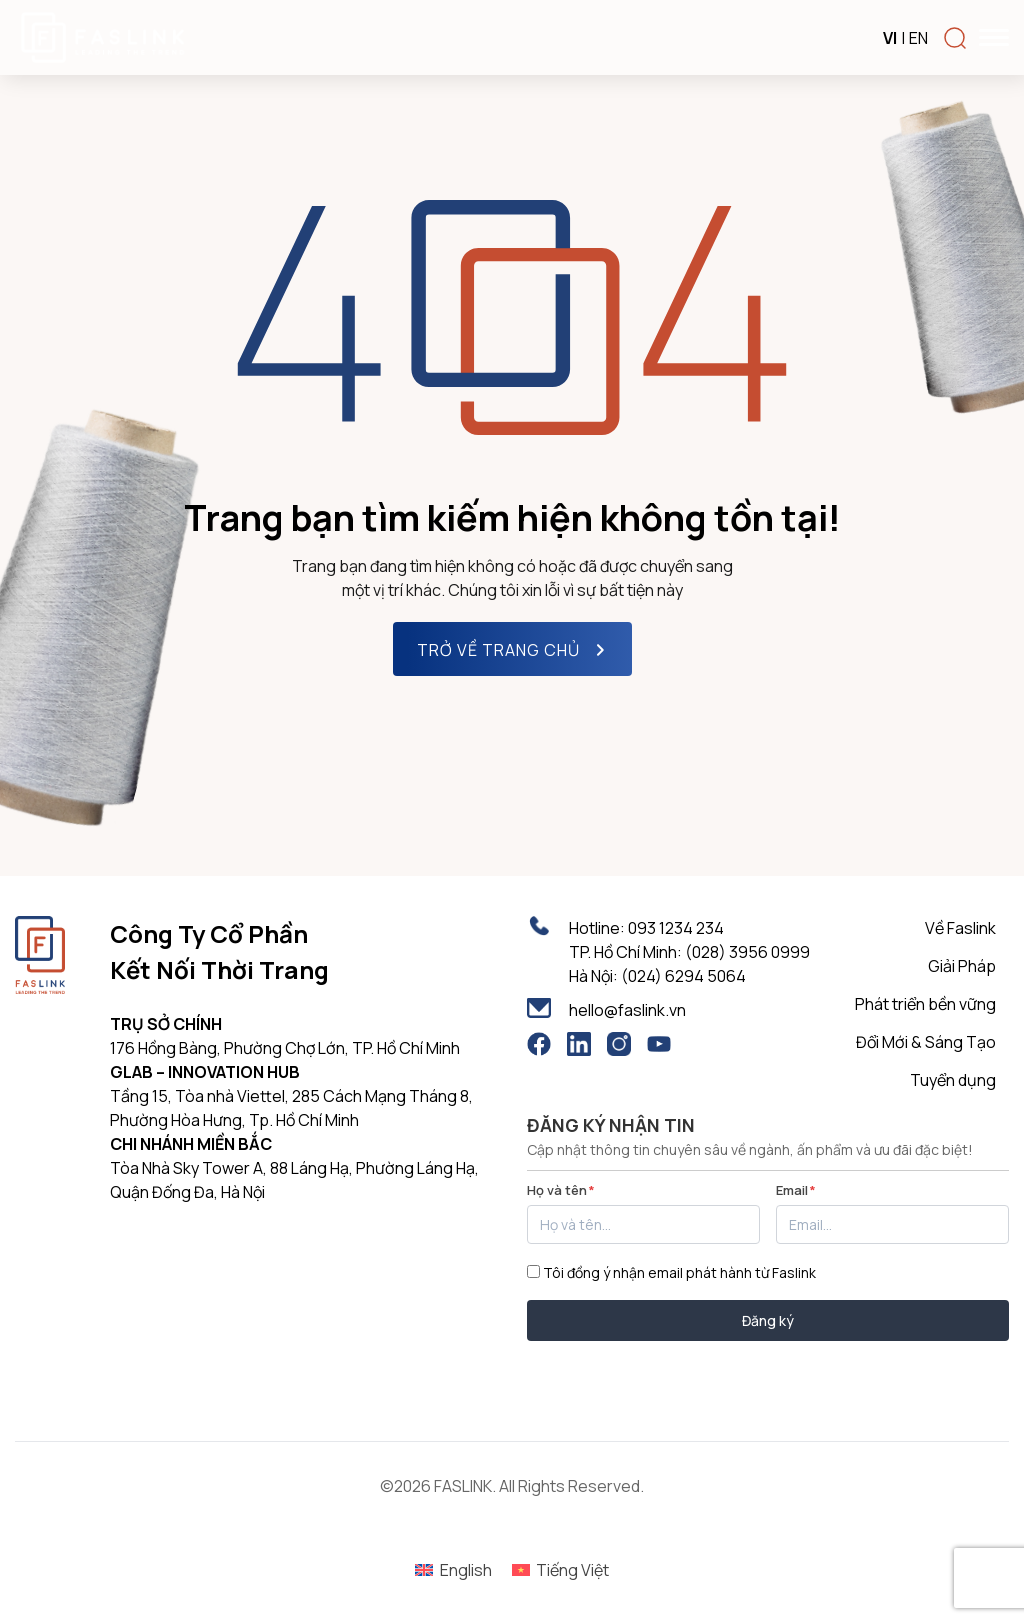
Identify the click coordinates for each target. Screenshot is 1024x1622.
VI (890, 38)
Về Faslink (960, 928)
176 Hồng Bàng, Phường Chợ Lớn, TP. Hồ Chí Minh (285, 1048)
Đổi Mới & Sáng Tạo (926, 1042)
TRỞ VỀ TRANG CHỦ (514, 650)
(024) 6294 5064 (683, 976)
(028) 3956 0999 (747, 952)
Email (796, 1190)
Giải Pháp (962, 966)
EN (918, 38)
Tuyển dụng (953, 1080)
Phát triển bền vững (925, 1004)
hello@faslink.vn (627, 1010)
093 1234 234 (676, 928)
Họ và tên (561, 1190)
